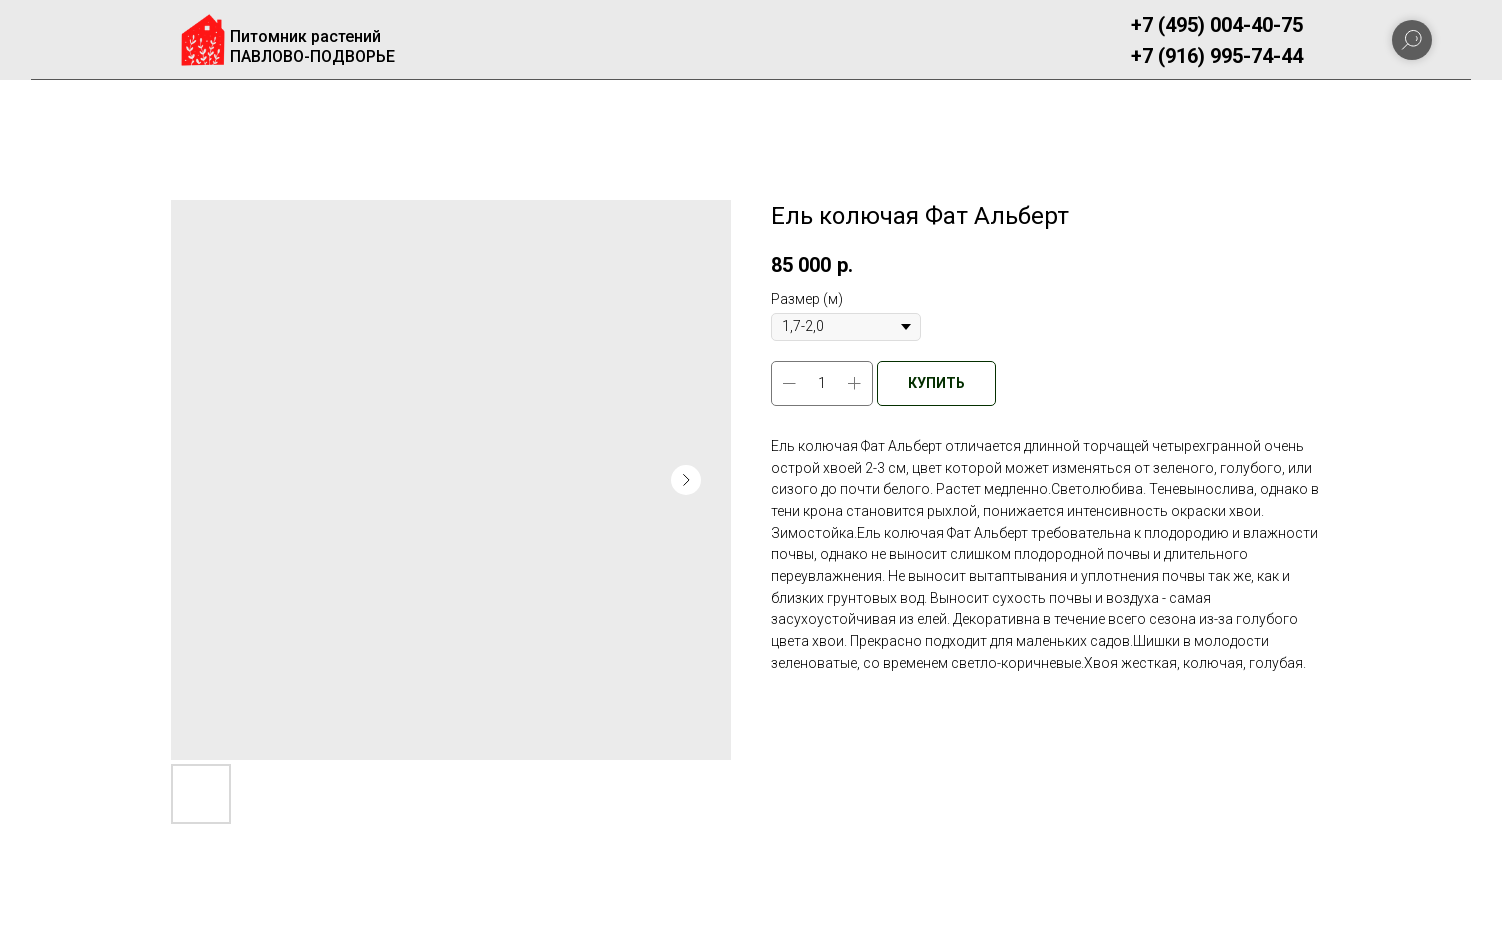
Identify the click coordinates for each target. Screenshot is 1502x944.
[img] (203, 40)
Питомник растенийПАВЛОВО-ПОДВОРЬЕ (312, 46)
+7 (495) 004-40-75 (1217, 25)
